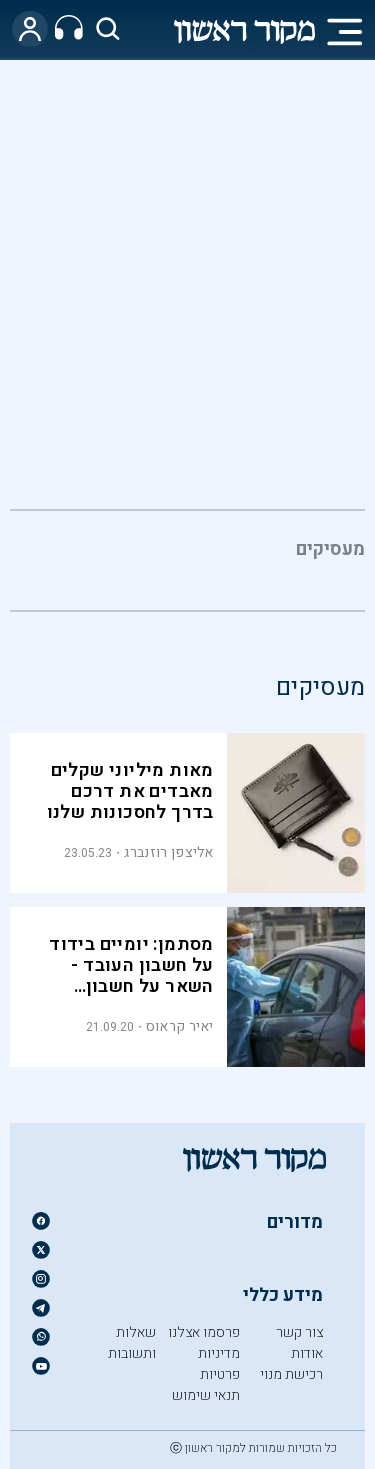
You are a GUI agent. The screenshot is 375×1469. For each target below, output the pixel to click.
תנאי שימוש (206, 1395)
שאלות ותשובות (132, 1343)
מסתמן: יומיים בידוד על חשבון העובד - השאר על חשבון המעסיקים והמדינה (131, 976)
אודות (307, 1353)
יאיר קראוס (180, 1026)
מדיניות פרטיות (219, 1364)
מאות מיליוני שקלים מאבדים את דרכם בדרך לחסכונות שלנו (130, 791)
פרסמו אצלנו (204, 1332)
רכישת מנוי (291, 1374)
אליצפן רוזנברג (168, 852)
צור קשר (299, 1332)
